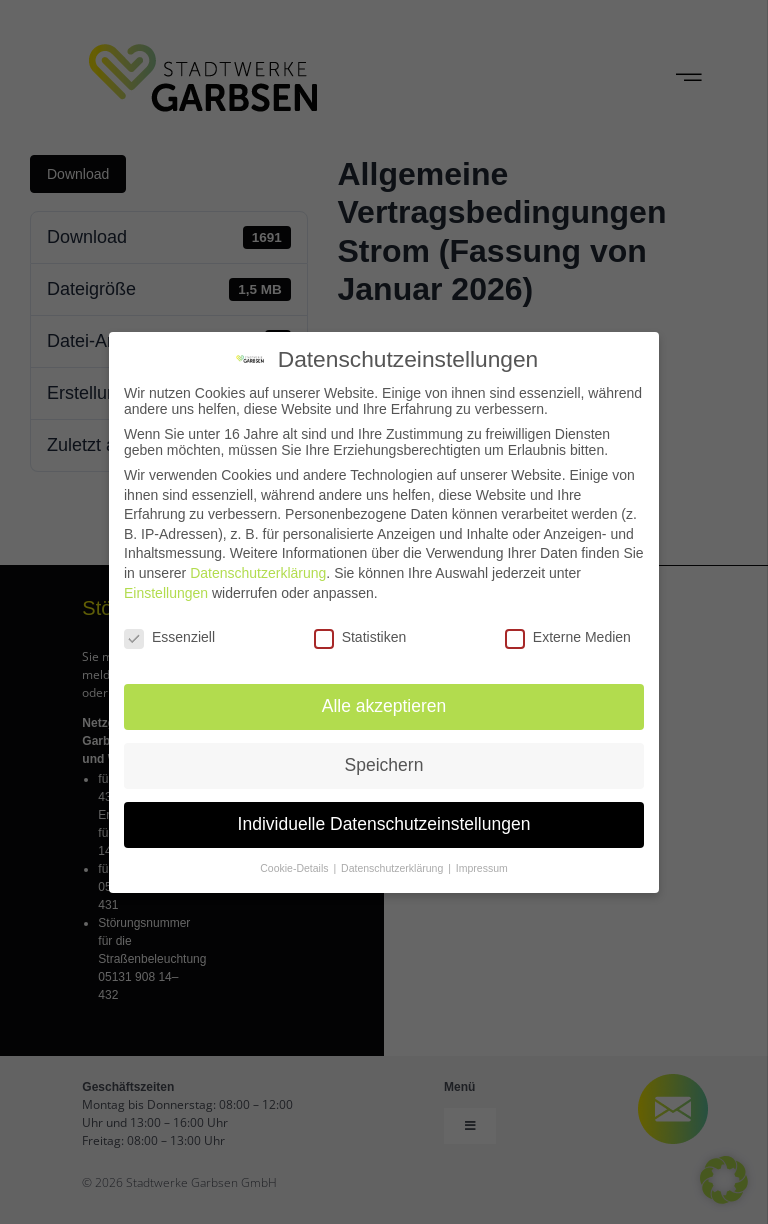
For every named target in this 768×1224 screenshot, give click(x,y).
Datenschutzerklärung (258, 571)
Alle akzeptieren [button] (384, 704)
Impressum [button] (482, 866)
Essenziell (169, 635)
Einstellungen (166, 590)
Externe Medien (568, 635)
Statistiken (360, 635)
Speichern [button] (384, 763)
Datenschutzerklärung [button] (393, 866)
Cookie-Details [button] (295, 866)
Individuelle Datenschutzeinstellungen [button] (384, 822)
